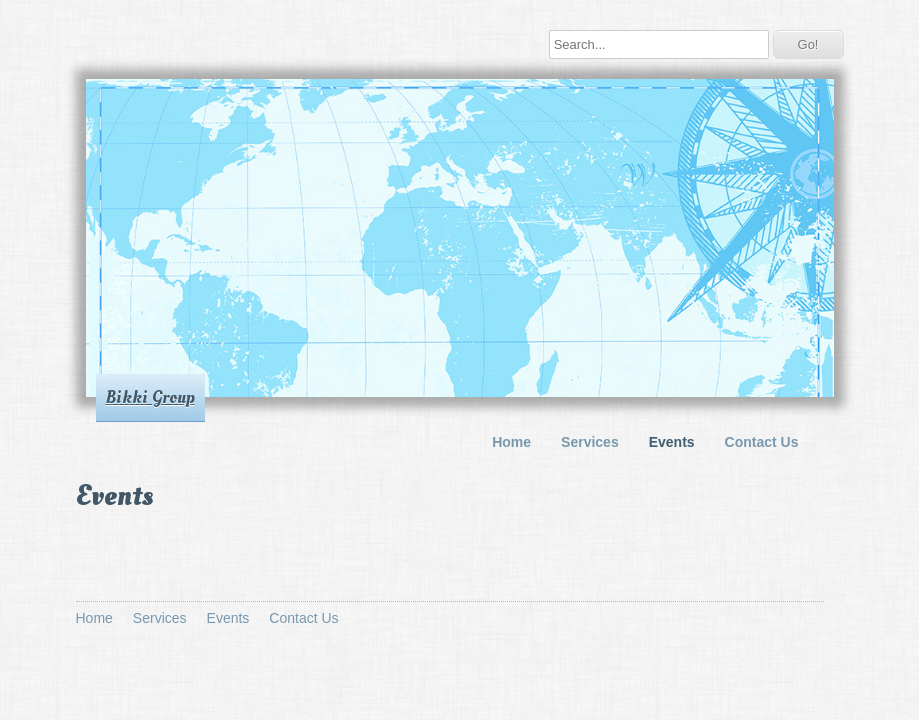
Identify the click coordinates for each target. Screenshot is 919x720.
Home (511, 442)
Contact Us (762, 442)
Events (672, 442)
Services (590, 442)
